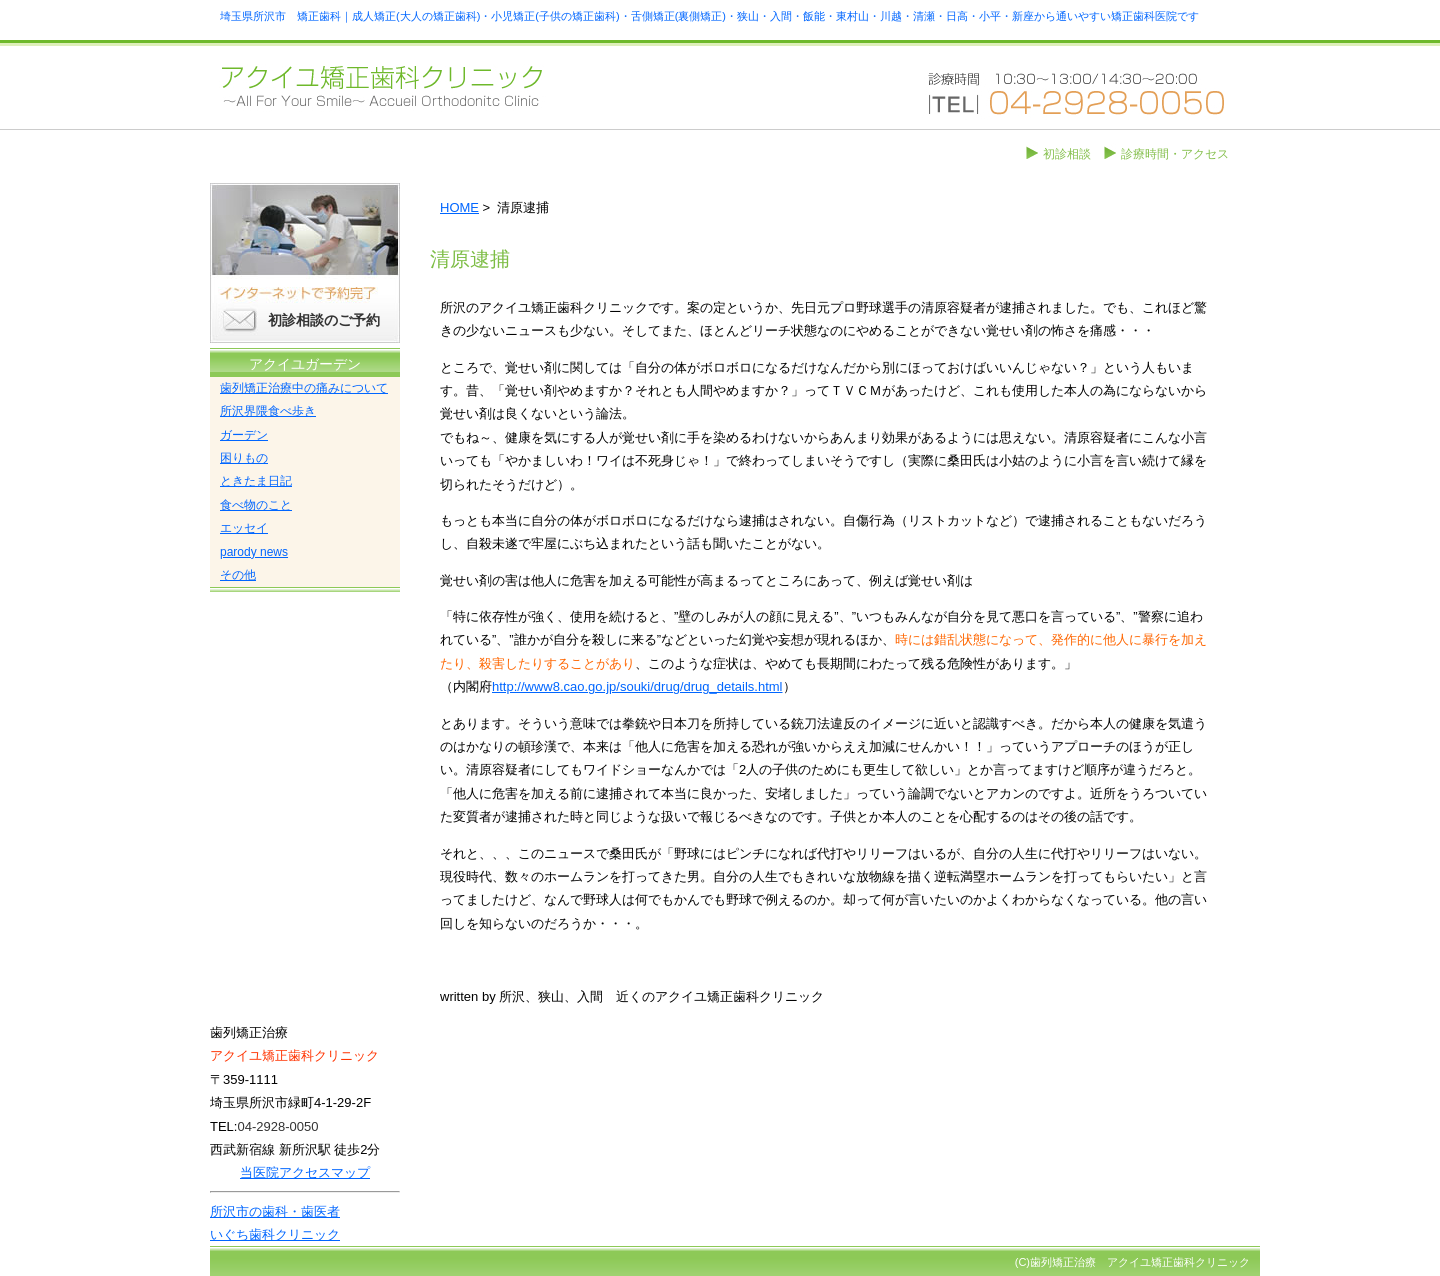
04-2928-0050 (277, 1126)
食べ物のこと (256, 505)
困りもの (244, 458)
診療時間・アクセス (1175, 154)
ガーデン (244, 435)
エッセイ (244, 528)
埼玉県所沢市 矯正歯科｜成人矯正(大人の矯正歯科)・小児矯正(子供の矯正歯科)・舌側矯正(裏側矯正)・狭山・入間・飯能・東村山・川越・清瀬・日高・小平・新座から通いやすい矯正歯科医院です (709, 16)
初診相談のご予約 (324, 320)
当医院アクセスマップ (305, 1172)
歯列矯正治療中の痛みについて (304, 388)
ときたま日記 (256, 481)
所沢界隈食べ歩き (268, 411)
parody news (254, 552)
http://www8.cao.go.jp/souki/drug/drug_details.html (637, 686)
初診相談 (1067, 154)
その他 (238, 575)
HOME (459, 207)
